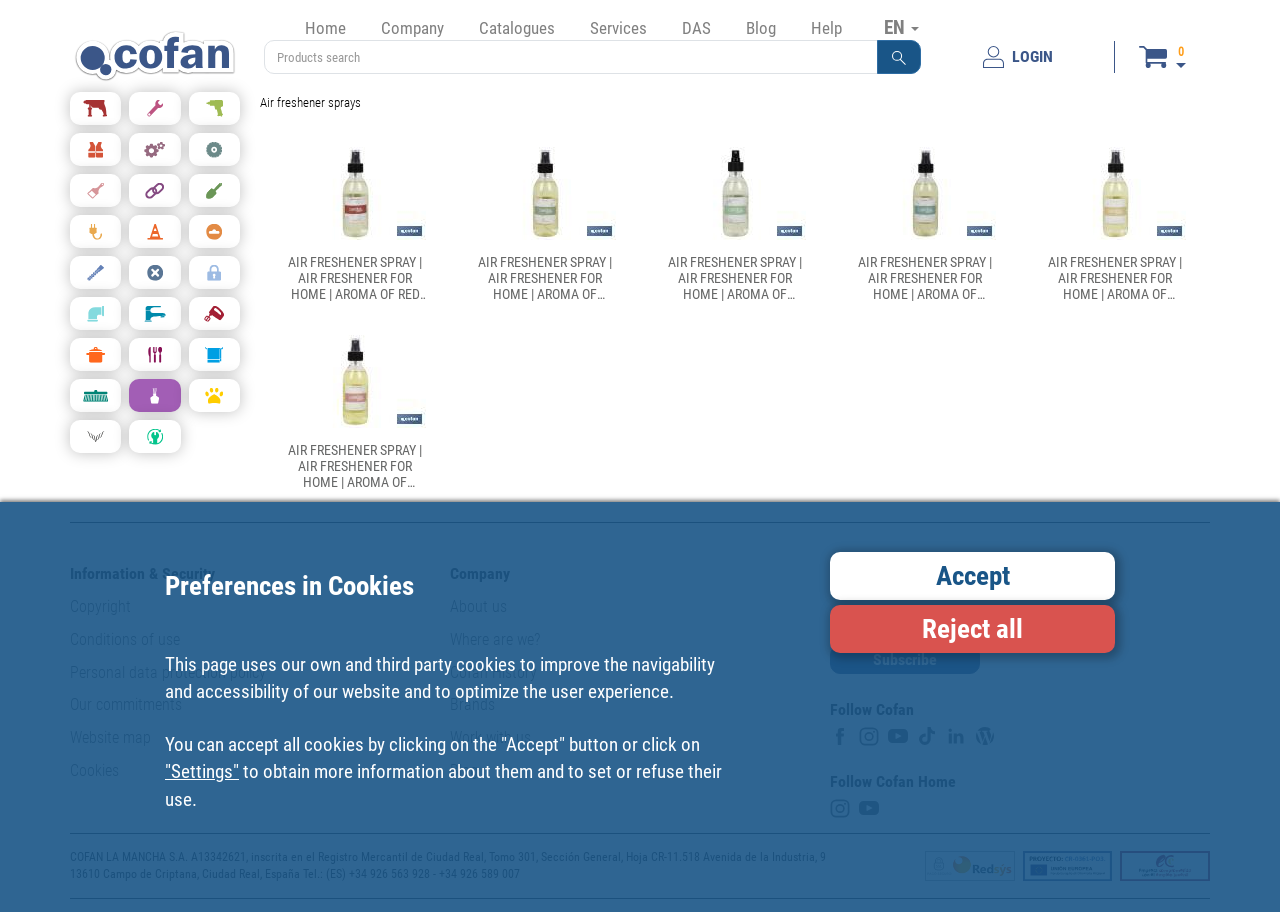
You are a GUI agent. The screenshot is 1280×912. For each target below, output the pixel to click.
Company (412, 28)
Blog (761, 28)
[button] (899, 57)
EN (901, 27)
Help (826, 28)
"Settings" (202, 771)
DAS (696, 28)
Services (618, 28)
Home (325, 28)
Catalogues (517, 28)
